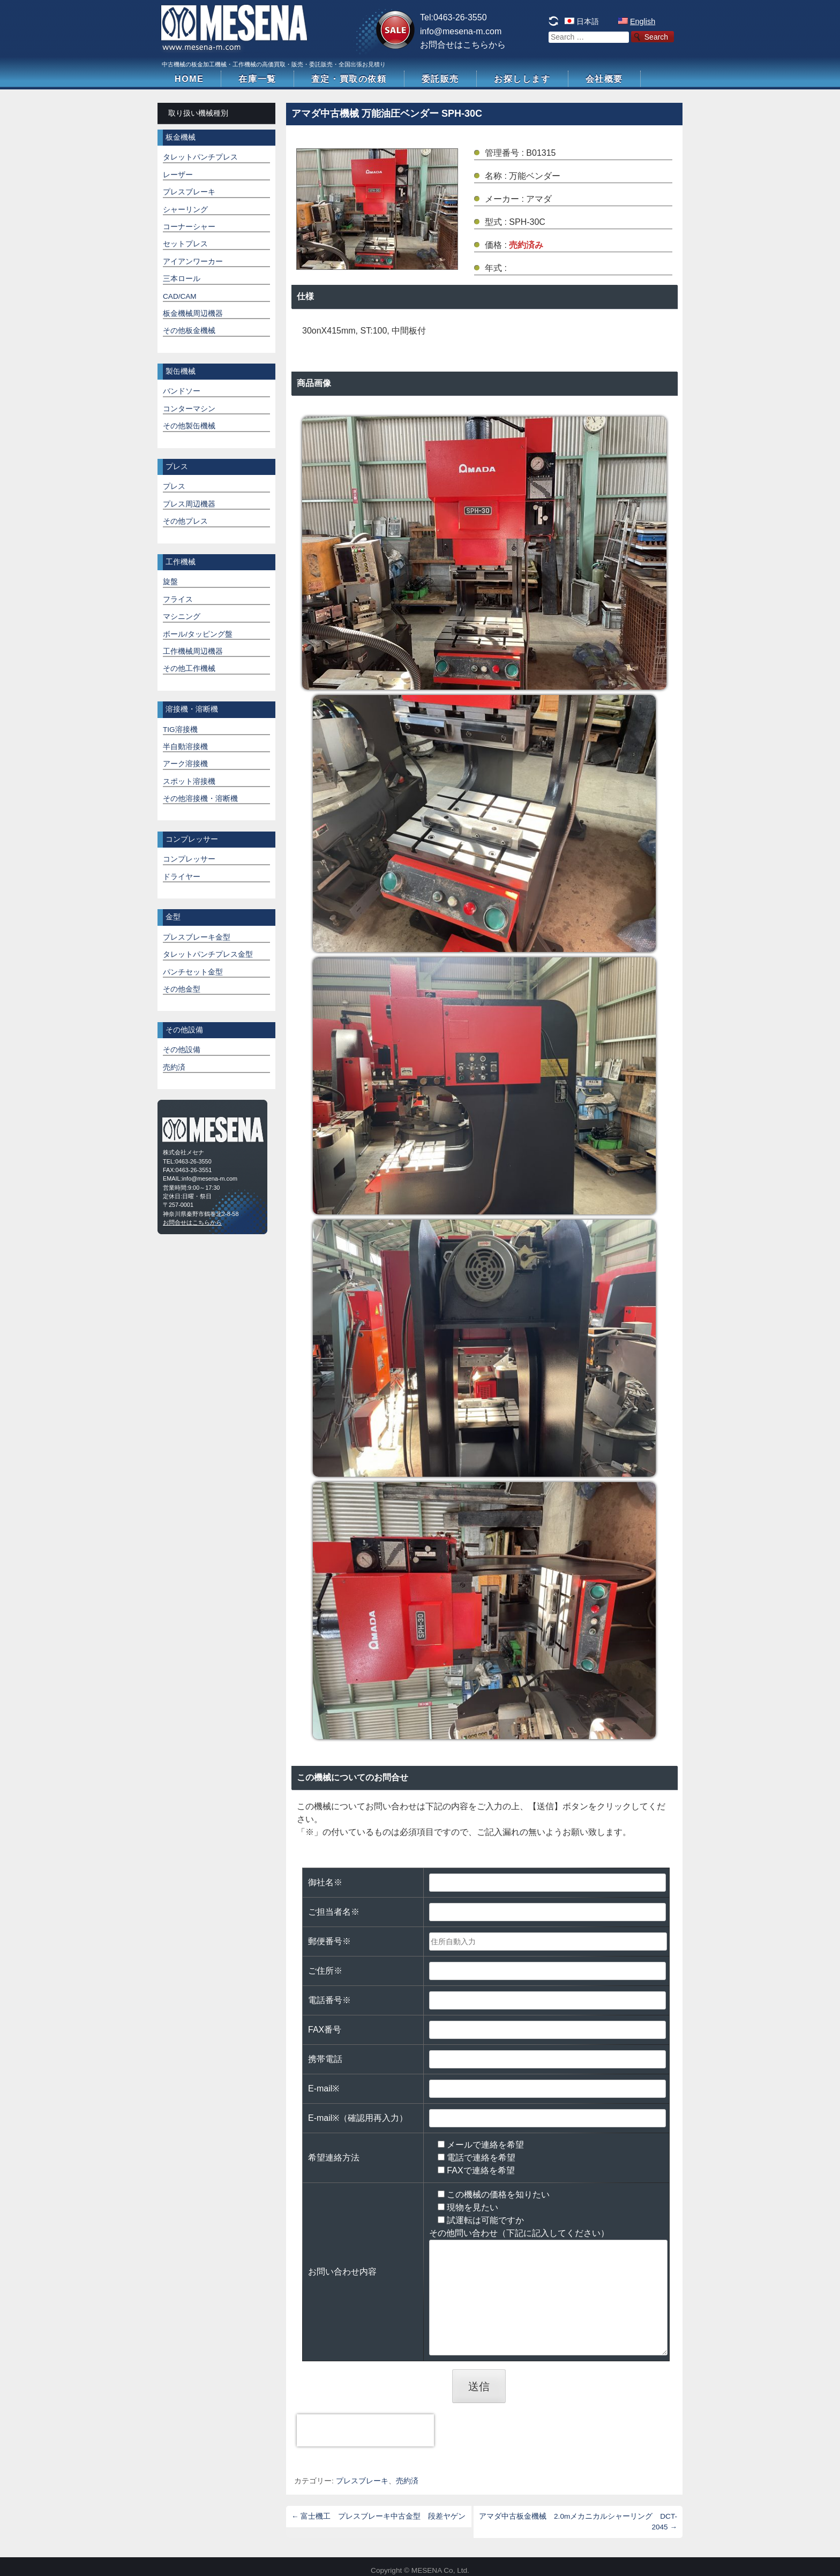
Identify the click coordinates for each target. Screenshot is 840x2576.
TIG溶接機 (180, 730)
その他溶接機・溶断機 (200, 799)
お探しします (522, 79)
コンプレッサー (189, 859)
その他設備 (181, 1050)
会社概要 (604, 79)
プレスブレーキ (362, 2481)
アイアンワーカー (193, 262)
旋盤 (170, 582)
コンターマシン (189, 409)
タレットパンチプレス (200, 157)
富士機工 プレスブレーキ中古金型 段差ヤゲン (378, 2516)
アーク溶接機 (185, 764)
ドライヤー (181, 877)
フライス (178, 599)
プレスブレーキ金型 (196, 937)
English (642, 21)
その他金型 (181, 989)
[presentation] (365, 2430)
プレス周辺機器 (189, 504)
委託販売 (440, 79)
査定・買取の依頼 (349, 79)
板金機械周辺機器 (193, 313)
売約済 (407, 2481)
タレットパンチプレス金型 (208, 954)
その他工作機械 (189, 668)
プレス (174, 486)
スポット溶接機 (189, 781)
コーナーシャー (189, 227)
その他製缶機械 (189, 426)
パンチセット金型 (193, 972)
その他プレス (185, 521)
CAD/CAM (180, 296)
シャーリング (185, 210)
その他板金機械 (189, 331)
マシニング (181, 617)
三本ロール (181, 279)
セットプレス (185, 244)
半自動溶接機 (185, 747)
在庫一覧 (257, 79)
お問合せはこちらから (463, 44)
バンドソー (181, 391)
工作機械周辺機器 (193, 651)
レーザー (178, 175)
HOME (189, 79)
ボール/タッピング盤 (197, 634)
